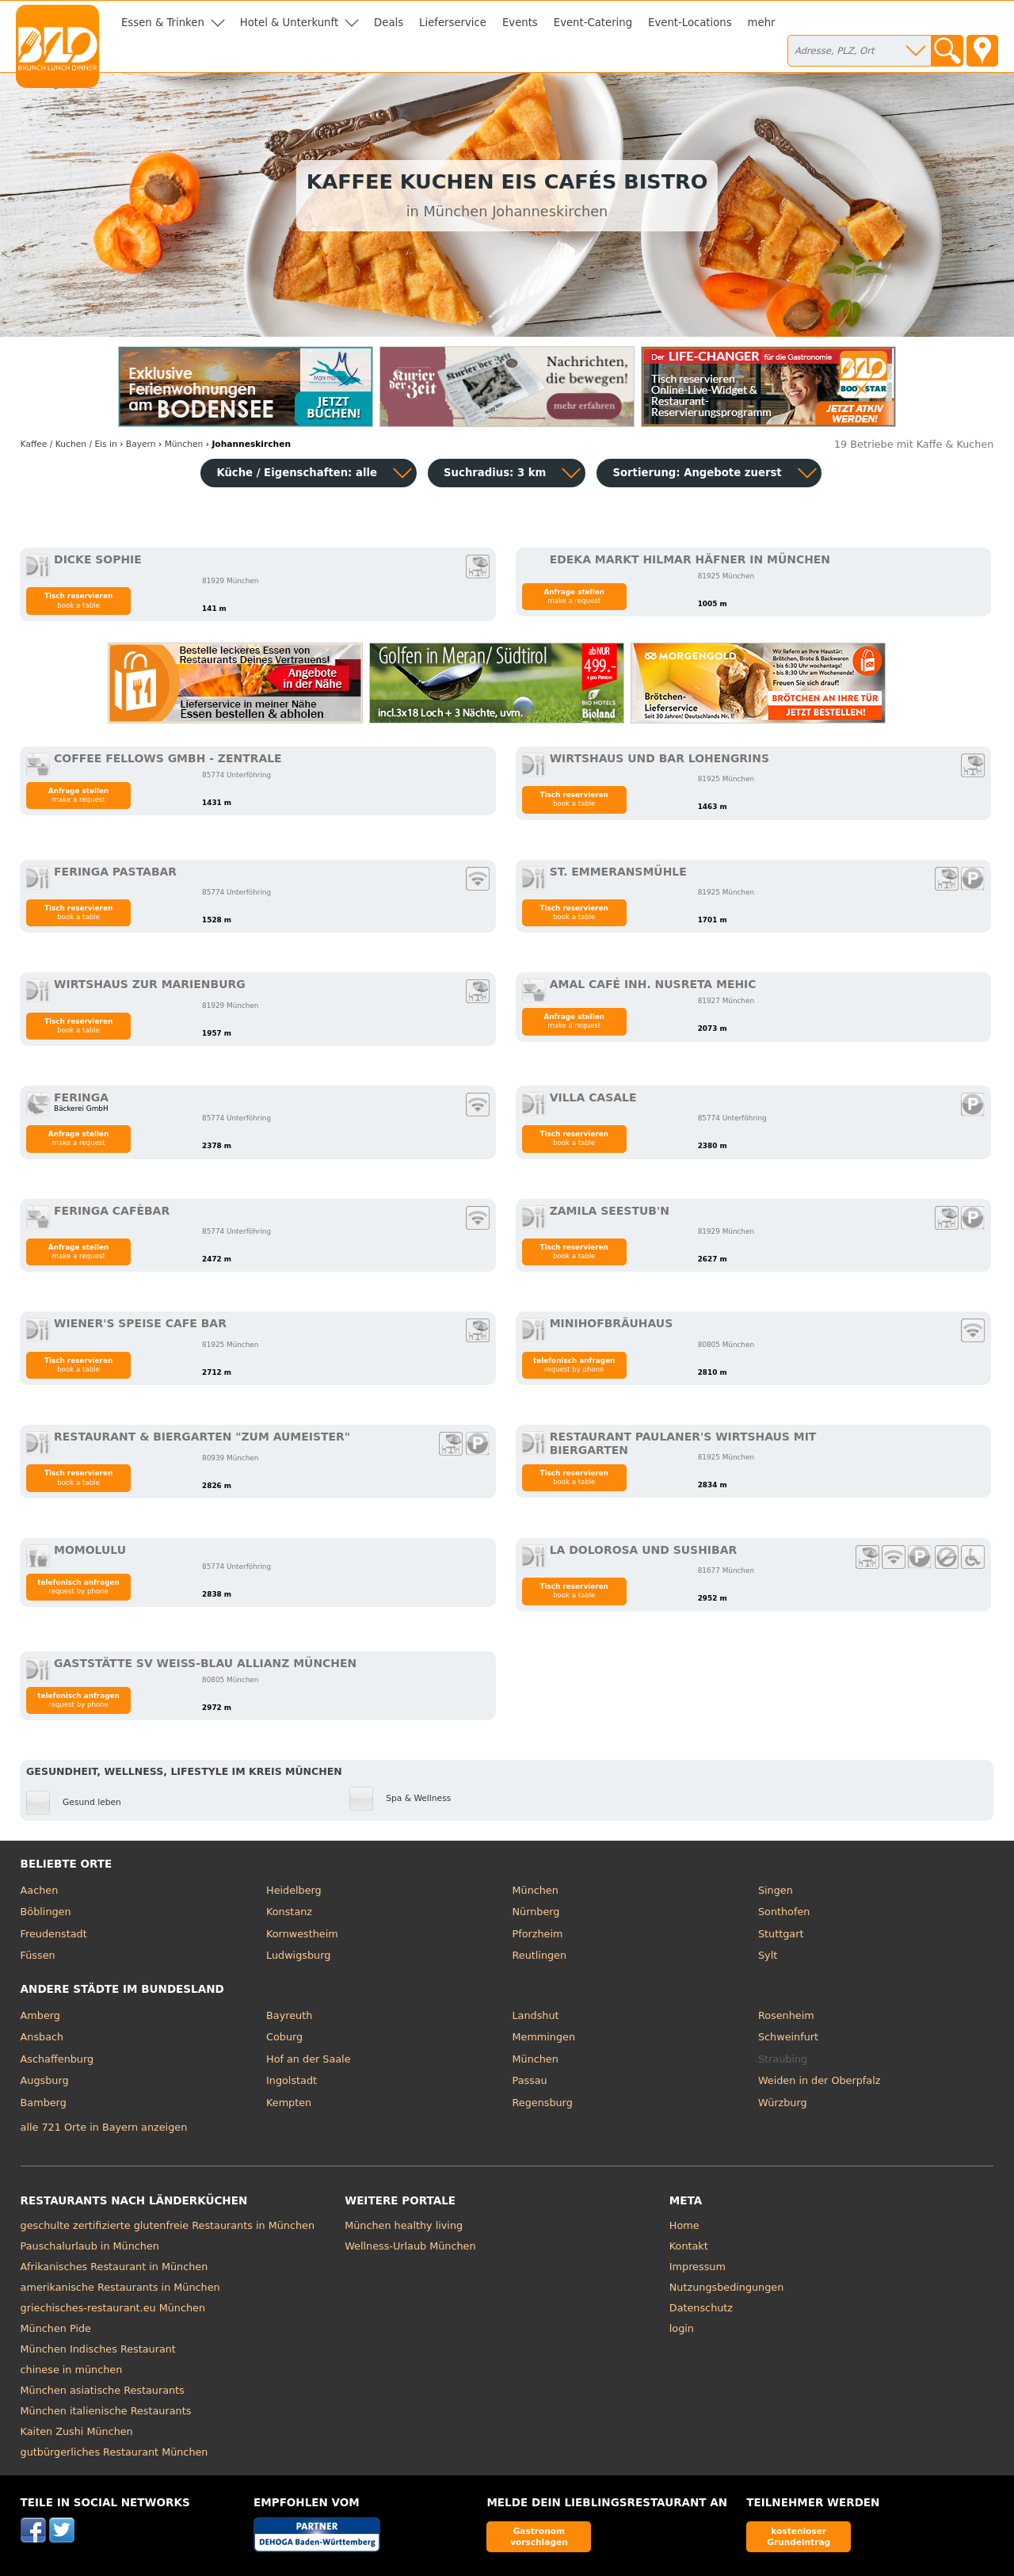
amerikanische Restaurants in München (120, 2287)
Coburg (284, 2037)
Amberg (40, 2015)
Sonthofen (784, 1912)
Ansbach (42, 2037)
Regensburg (543, 2103)
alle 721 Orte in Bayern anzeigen (104, 2127)
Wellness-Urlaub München (410, 2246)
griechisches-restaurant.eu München (113, 2308)
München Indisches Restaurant (98, 2349)
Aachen (40, 1890)
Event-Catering (593, 23)
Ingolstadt (291, 2080)
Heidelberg (294, 1890)
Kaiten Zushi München (77, 2431)
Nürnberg (536, 1912)
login (681, 2328)
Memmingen (544, 2037)
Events (520, 23)
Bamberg (44, 2103)
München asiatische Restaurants (103, 2390)
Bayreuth (289, 2015)
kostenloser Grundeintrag (798, 2536)
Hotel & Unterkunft (289, 23)
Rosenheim (786, 2015)
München (535, 1890)
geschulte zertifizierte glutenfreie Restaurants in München (167, 2225)
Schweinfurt (788, 2037)
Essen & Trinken (162, 23)
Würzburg (782, 2103)
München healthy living (404, 2225)
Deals (388, 23)
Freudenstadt (54, 1934)
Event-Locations (690, 23)
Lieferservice (452, 23)
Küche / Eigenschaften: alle (296, 473)
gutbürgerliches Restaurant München (114, 2452)
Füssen (38, 1955)
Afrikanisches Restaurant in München (114, 2267)
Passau (530, 2080)
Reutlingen (540, 1955)
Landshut (536, 2015)
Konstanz (289, 1912)
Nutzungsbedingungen (726, 2287)
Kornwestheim (302, 1934)
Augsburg (45, 2080)
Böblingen (46, 1912)
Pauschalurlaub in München (90, 2246)
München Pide (56, 2328)
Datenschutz (701, 2308)
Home (684, 2225)
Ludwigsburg (298, 1955)
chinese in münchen (72, 2370)
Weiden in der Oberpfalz (819, 2080)
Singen (775, 1890)
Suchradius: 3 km (495, 473)
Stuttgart (780, 1934)
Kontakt (688, 2246)
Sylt (767, 1955)
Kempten (288, 2103)
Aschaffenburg (57, 2059)
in (69, 444)
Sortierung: (696, 473)
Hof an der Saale (308, 2059)
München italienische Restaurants (106, 2411)
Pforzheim (538, 1934)
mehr (762, 23)
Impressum (697, 2267)
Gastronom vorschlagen (539, 2536)
